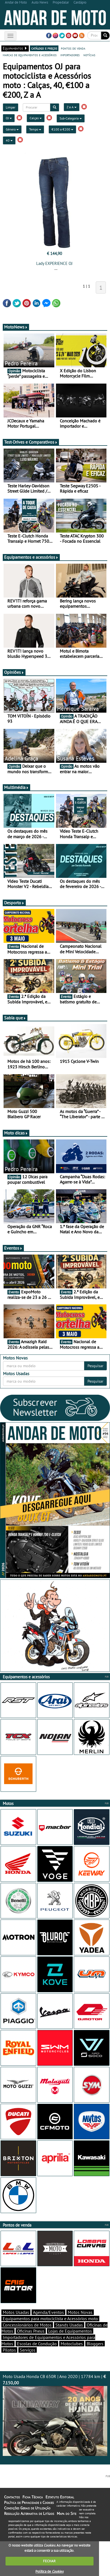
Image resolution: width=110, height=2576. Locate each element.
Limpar (10, 107)
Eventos (13, 1248)
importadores (70, 54)
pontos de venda (73, 48)
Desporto (14, 902)
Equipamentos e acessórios (31, 557)
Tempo (35, 129)
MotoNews (16, 327)
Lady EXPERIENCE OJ (54, 263)
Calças (36, 118)
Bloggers (95, 2343)
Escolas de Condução (37, 2343)
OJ (9, 118)
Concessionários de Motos (27, 2325)
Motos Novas (80, 2312)
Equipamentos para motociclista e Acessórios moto (50, 2318)
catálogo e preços (44, 48)
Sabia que (15, 1017)
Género (12, 129)
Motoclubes (72, 2343)
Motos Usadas (16, 2312)
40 (9, 140)
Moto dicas (16, 1133)
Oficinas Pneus (30, 2331)
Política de (49, 2571)
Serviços (27, 2350)
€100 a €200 (62, 129)
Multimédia (16, 787)
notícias (89, 54)
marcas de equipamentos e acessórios (30, 54)
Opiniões (14, 672)
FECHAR (49, 2561)
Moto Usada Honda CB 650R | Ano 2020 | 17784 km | (55, 2415)
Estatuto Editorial (60, 2496)
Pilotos (9, 2350)
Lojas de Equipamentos (70, 2331)
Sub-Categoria (71, 118)
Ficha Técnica (32, 2496)
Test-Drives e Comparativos (31, 442)
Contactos (12, 2496)
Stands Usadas (69, 2325)
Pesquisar (95, 1365)
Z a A (72, 107)
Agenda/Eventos (48, 2312)
